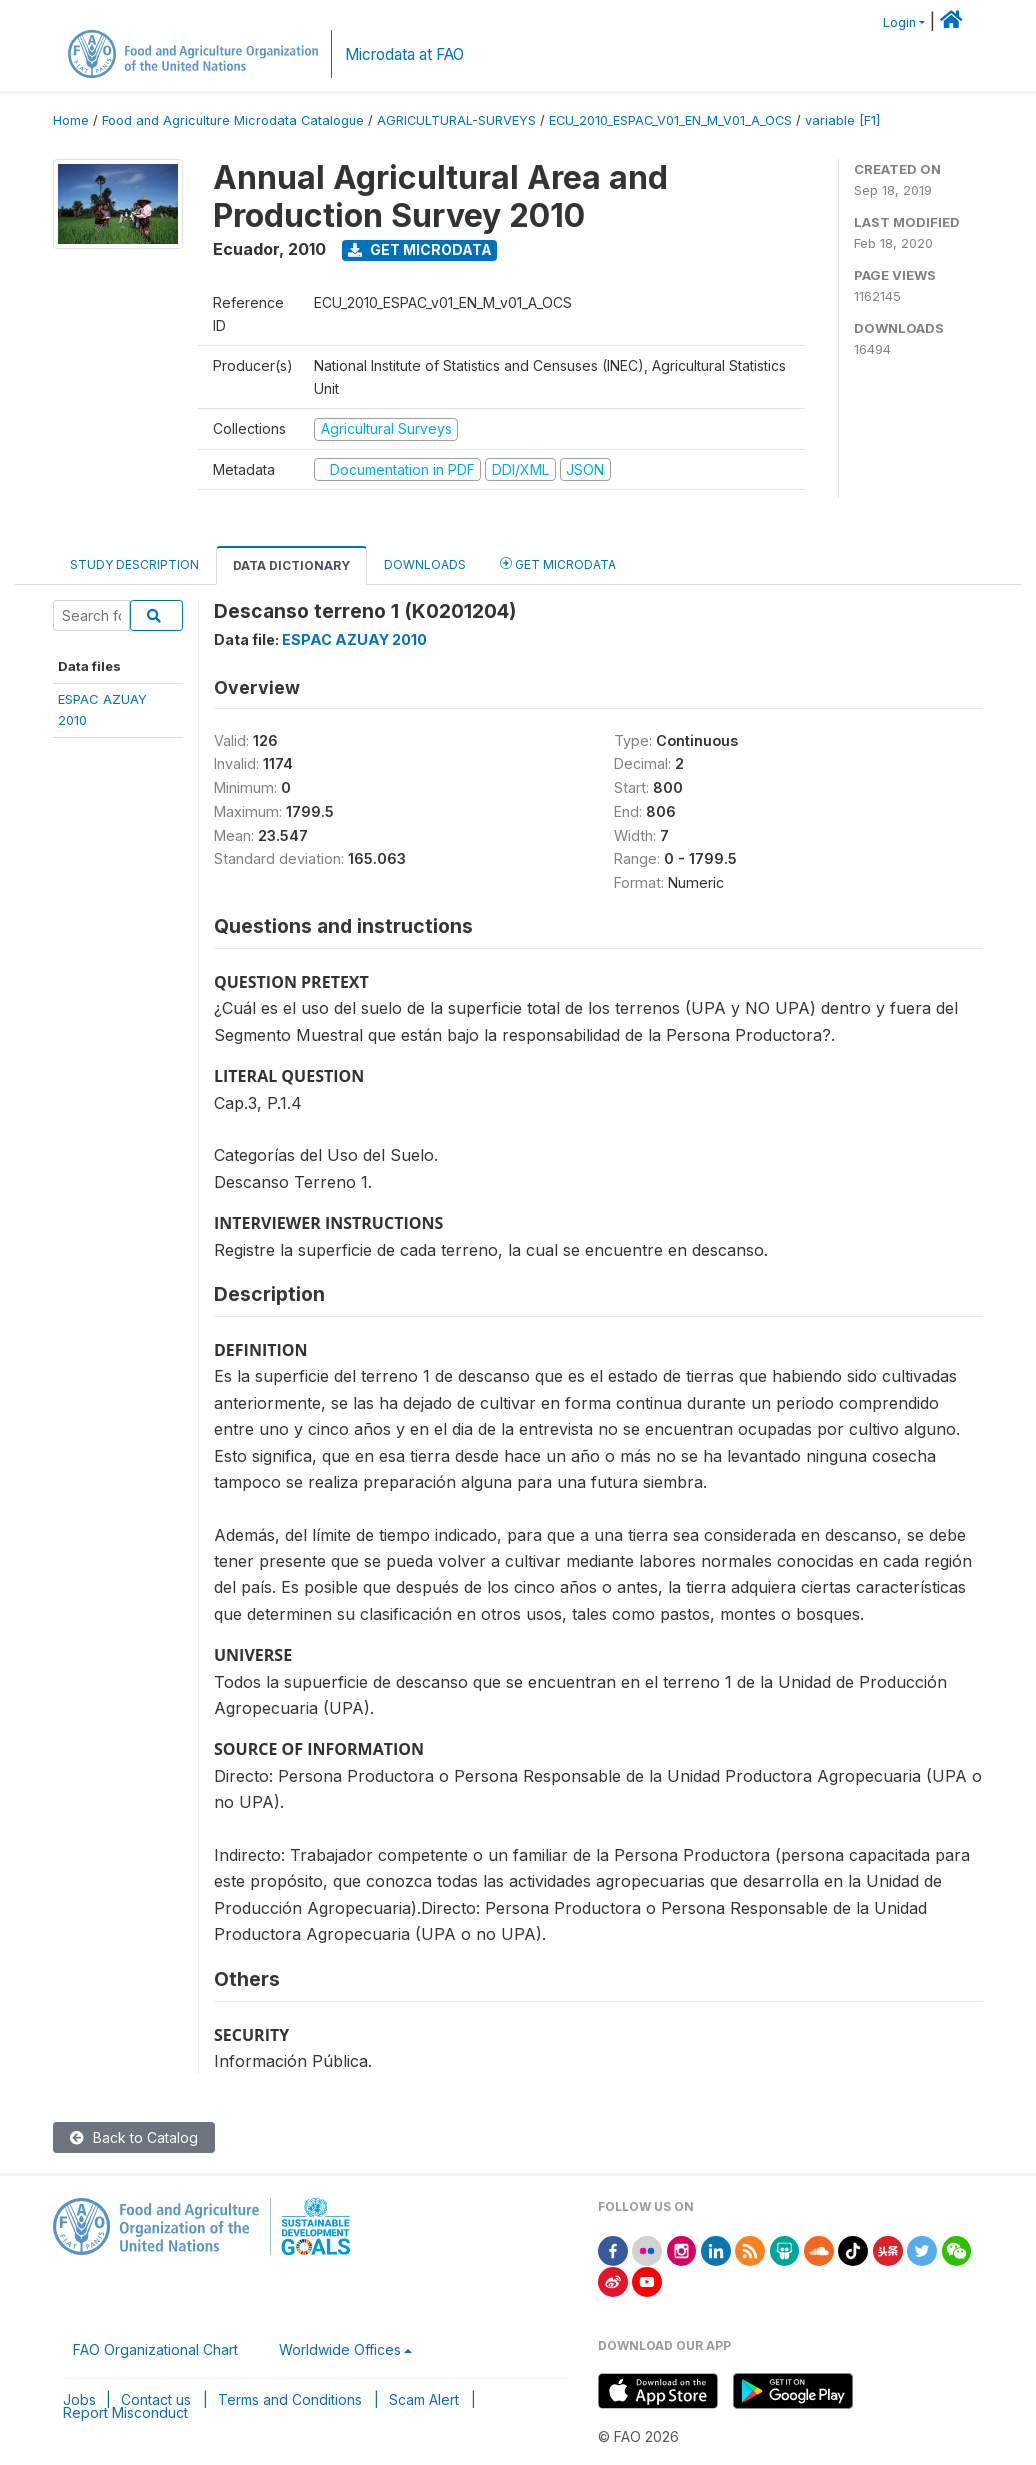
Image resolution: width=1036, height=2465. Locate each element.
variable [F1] (842, 120)
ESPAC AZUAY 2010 (354, 639)
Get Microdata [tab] (558, 563)
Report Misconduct (125, 2412)
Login (899, 22)
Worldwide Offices (340, 2349)
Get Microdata (420, 249)
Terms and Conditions (290, 2399)
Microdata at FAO (404, 54)
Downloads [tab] (425, 564)
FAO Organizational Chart (155, 2349)
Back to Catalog (134, 2137)
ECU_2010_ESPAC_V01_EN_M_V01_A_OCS (670, 120)
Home (71, 120)
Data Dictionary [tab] (291, 565)
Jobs (79, 2399)
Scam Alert (424, 2399)
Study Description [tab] (134, 564)
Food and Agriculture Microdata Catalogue (233, 120)
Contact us (156, 2399)
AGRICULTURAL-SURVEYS (456, 120)
